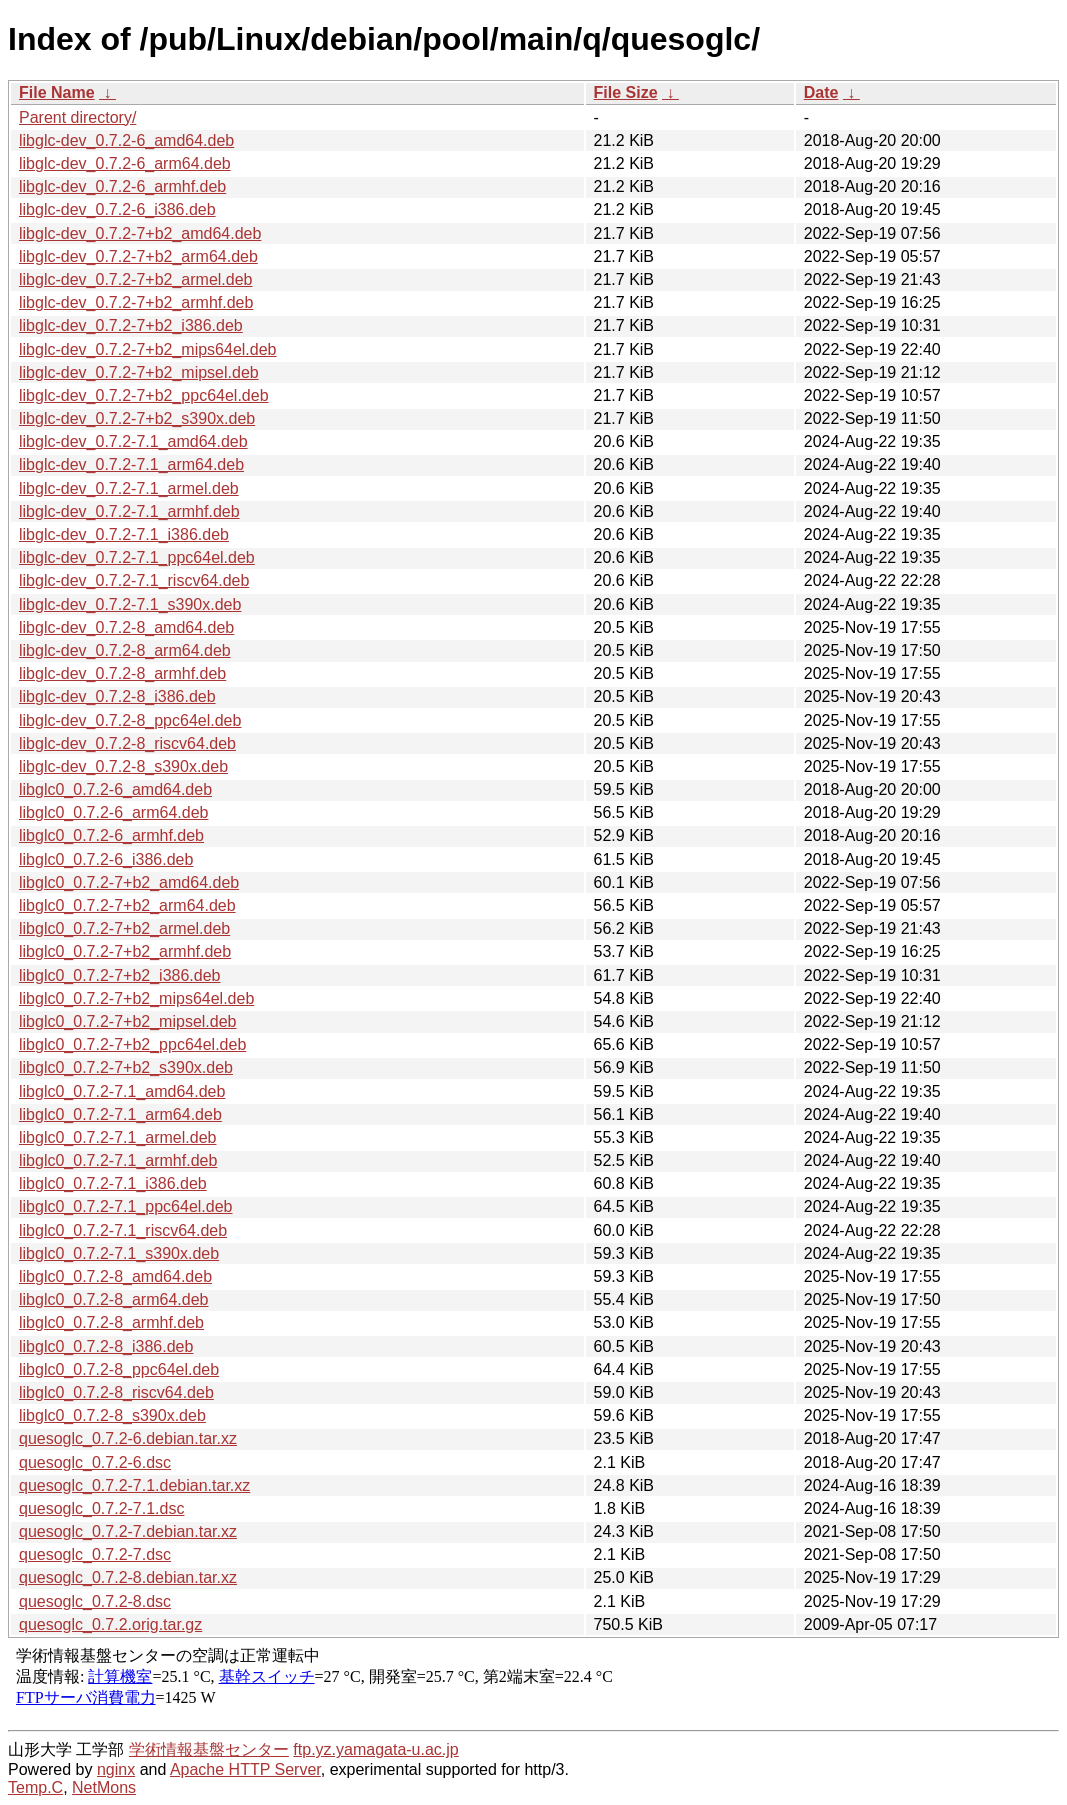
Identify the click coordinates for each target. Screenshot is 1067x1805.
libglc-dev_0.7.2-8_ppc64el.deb (130, 720)
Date (821, 92)
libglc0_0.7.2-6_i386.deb (106, 859)
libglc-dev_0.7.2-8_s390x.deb (123, 766)
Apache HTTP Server (245, 1769)
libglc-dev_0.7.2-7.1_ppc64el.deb (137, 557)
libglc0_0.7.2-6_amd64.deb (115, 789)
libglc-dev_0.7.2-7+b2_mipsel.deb (139, 372)
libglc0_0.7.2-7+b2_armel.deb (124, 928)
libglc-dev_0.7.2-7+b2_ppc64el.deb (144, 395)
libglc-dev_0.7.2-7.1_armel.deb (129, 488)
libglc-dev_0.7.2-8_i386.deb (117, 696)
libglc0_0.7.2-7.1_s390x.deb (119, 1253)
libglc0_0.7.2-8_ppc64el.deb (119, 1369)
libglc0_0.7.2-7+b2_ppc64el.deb (132, 1044)
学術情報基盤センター (209, 1749)
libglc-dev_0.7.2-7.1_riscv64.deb (134, 580)
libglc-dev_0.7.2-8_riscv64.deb (127, 743)
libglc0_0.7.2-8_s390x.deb (112, 1415)
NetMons (104, 1787)
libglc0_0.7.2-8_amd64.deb (115, 1276)
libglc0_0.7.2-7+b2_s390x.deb (126, 1067)
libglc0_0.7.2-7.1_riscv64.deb (123, 1230)
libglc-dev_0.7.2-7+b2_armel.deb (135, 279)
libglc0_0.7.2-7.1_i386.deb (113, 1183)
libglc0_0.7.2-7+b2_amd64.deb (129, 882)
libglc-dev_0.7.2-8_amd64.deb (126, 627)
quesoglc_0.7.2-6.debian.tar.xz (128, 1438)
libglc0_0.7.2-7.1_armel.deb (117, 1137)
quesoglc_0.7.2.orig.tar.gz (110, 1624)
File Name (57, 92)
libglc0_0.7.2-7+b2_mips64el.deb (136, 998)
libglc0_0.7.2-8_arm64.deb (113, 1299)
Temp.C (35, 1787)
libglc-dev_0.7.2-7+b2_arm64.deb (138, 256)
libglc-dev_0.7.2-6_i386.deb (117, 209)
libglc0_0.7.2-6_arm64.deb (113, 812)
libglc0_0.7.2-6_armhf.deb (111, 835)
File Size (626, 92)
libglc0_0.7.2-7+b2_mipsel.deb (127, 1021)
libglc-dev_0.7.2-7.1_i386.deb (124, 534)
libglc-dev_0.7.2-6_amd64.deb (126, 140)
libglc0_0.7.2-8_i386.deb (106, 1346)
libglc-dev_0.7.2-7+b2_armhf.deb (136, 302)
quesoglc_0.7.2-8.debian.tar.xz (128, 1577)
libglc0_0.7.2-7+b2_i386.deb (120, 975)
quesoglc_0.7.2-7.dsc (95, 1554)
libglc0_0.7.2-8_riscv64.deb (116, 1392)
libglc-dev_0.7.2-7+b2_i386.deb (131, 325)
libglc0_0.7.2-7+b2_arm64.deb (127, 905)
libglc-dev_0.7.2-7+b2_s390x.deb (137, 418)
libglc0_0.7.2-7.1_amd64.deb (122, 1091)
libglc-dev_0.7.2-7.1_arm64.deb (131, 464)
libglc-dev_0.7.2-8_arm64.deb (125, 650)
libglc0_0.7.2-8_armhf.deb (111, 1322)
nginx (116, 1769)
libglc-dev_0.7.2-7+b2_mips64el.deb (148, 349)
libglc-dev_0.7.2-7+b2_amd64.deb (140, 233)
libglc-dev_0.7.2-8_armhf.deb (122, 673)
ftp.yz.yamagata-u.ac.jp (375, 1749)
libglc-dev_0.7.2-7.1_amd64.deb (133, 441)
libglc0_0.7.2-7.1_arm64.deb (120, 1114)
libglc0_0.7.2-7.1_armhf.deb (118, 1160)
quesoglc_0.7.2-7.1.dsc (101, 1508)
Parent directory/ (77, 117)
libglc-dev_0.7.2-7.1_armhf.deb (129, 511)
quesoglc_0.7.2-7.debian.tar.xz (128, 1531)
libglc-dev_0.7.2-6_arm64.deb (125, 163)
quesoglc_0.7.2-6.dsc (95, 1462)
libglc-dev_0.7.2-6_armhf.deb (122, 186)
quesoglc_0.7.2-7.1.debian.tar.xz (134, 1485)
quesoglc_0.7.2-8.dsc (95, 1601)
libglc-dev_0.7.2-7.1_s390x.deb (130, 604)
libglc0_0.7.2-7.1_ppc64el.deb (126, 1206)
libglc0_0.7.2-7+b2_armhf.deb (125, 951)
